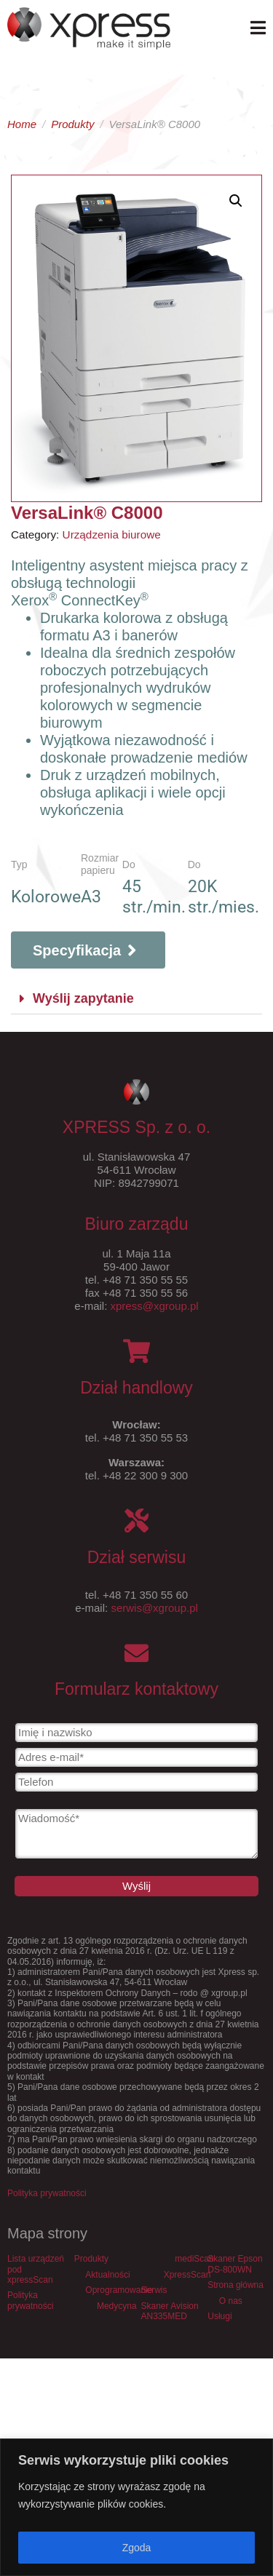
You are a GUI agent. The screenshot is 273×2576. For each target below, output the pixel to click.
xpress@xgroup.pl (155, 1306)
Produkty (91, 2259)
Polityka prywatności (47, 2193)
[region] (136, 2507)
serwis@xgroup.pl (154, 1608)
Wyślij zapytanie (83, 998)
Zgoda (136, 2547)
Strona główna (235, 2285)
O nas (230, 2301)
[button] (136, 998)
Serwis (154, 2290)
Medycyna (117, 2306)
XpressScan (187, 2275)
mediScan (194, 2259)
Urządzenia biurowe (112, 534)
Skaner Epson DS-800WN (234, 2264)
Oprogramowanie (118, 2290)
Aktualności (107, 2275)
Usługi (219, 2316)
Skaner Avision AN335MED (170, 2311)
